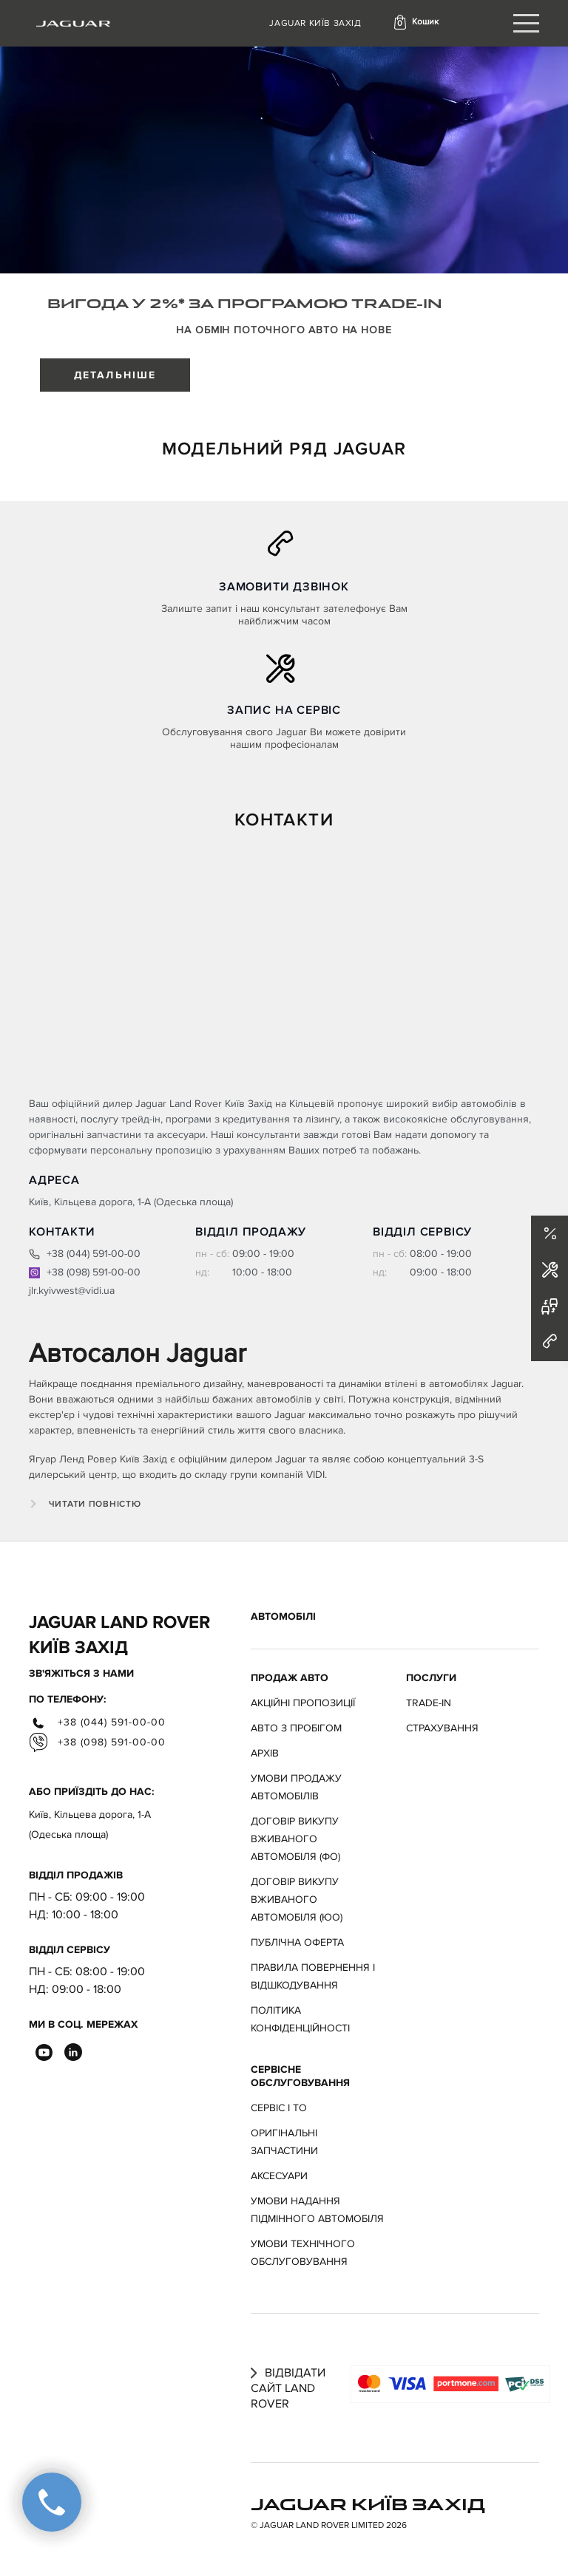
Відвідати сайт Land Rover (288, 2388)
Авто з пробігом (296, 1728)
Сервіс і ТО (279, 2108)
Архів (265, 1753)
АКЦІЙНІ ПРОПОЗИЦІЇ (303, 1703)
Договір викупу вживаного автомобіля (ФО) (295, 1839)
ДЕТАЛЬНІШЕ (115, 375)
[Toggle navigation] (526, 23)
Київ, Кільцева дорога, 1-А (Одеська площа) (90, 1824)
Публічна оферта (297, 1942)
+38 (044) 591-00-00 (85, 1253)
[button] (416, 22)
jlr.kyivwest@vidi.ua (72, 1290)
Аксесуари (279, 2176)
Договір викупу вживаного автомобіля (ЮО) (296, 1899)
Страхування (442, 1728)
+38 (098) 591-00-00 (85, 1272)
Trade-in (428, 1703)
